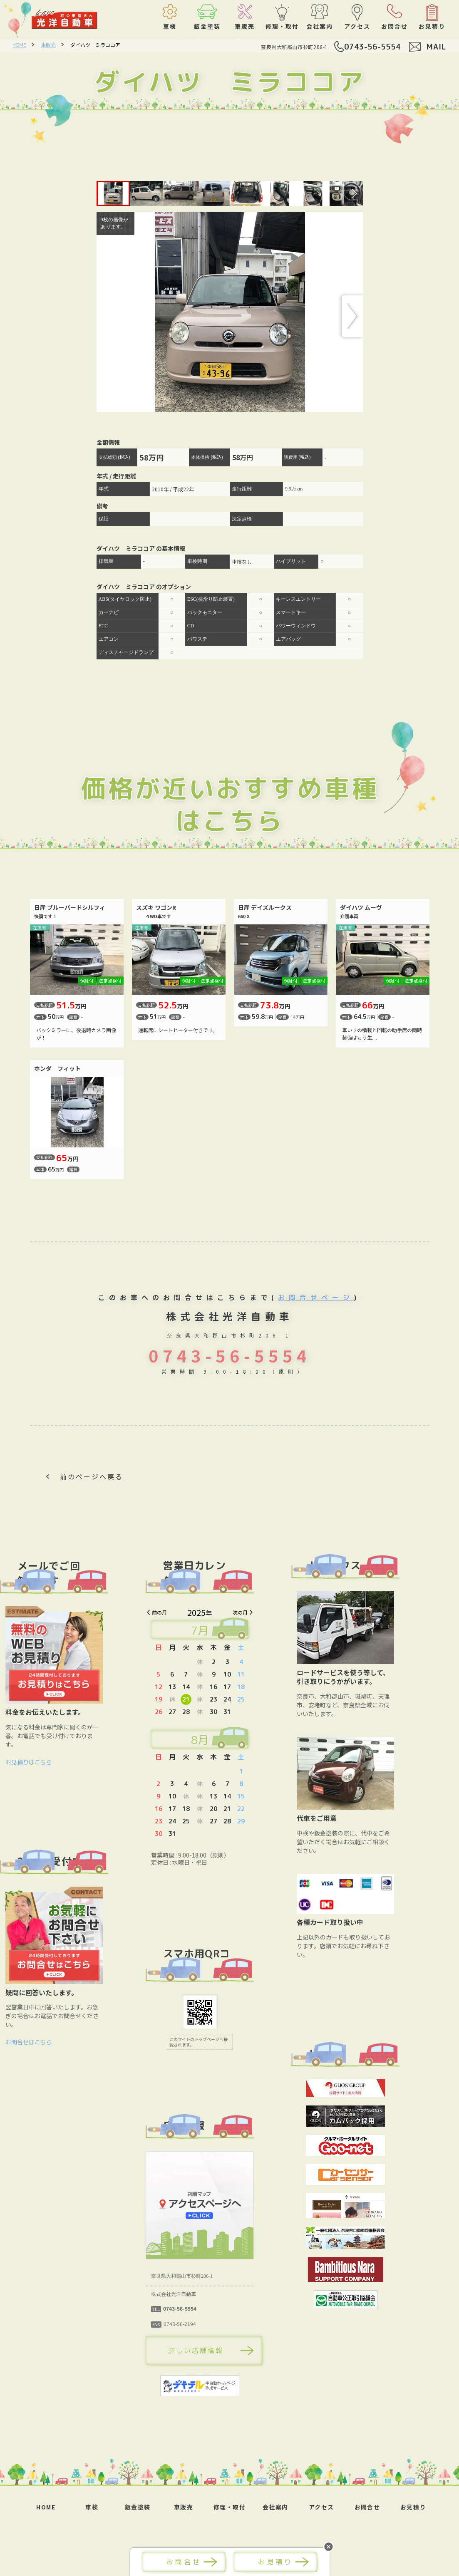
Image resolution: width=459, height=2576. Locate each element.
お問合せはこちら (58, 2042)
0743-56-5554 (372, 47)
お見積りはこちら (58, 1762)
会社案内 (275, 2507)
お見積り (413, 2507)
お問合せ (367, 2507)
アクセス (321, 2507)
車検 (91, 2507)
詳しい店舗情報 (225, 2350)
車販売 (48, 45)
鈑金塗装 (138, 2507)
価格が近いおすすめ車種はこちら (229, 804)
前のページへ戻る (91, 1476)
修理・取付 (229, 2507)
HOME (19, 45)
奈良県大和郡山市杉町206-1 (294, 46)
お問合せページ (316, 1297)
